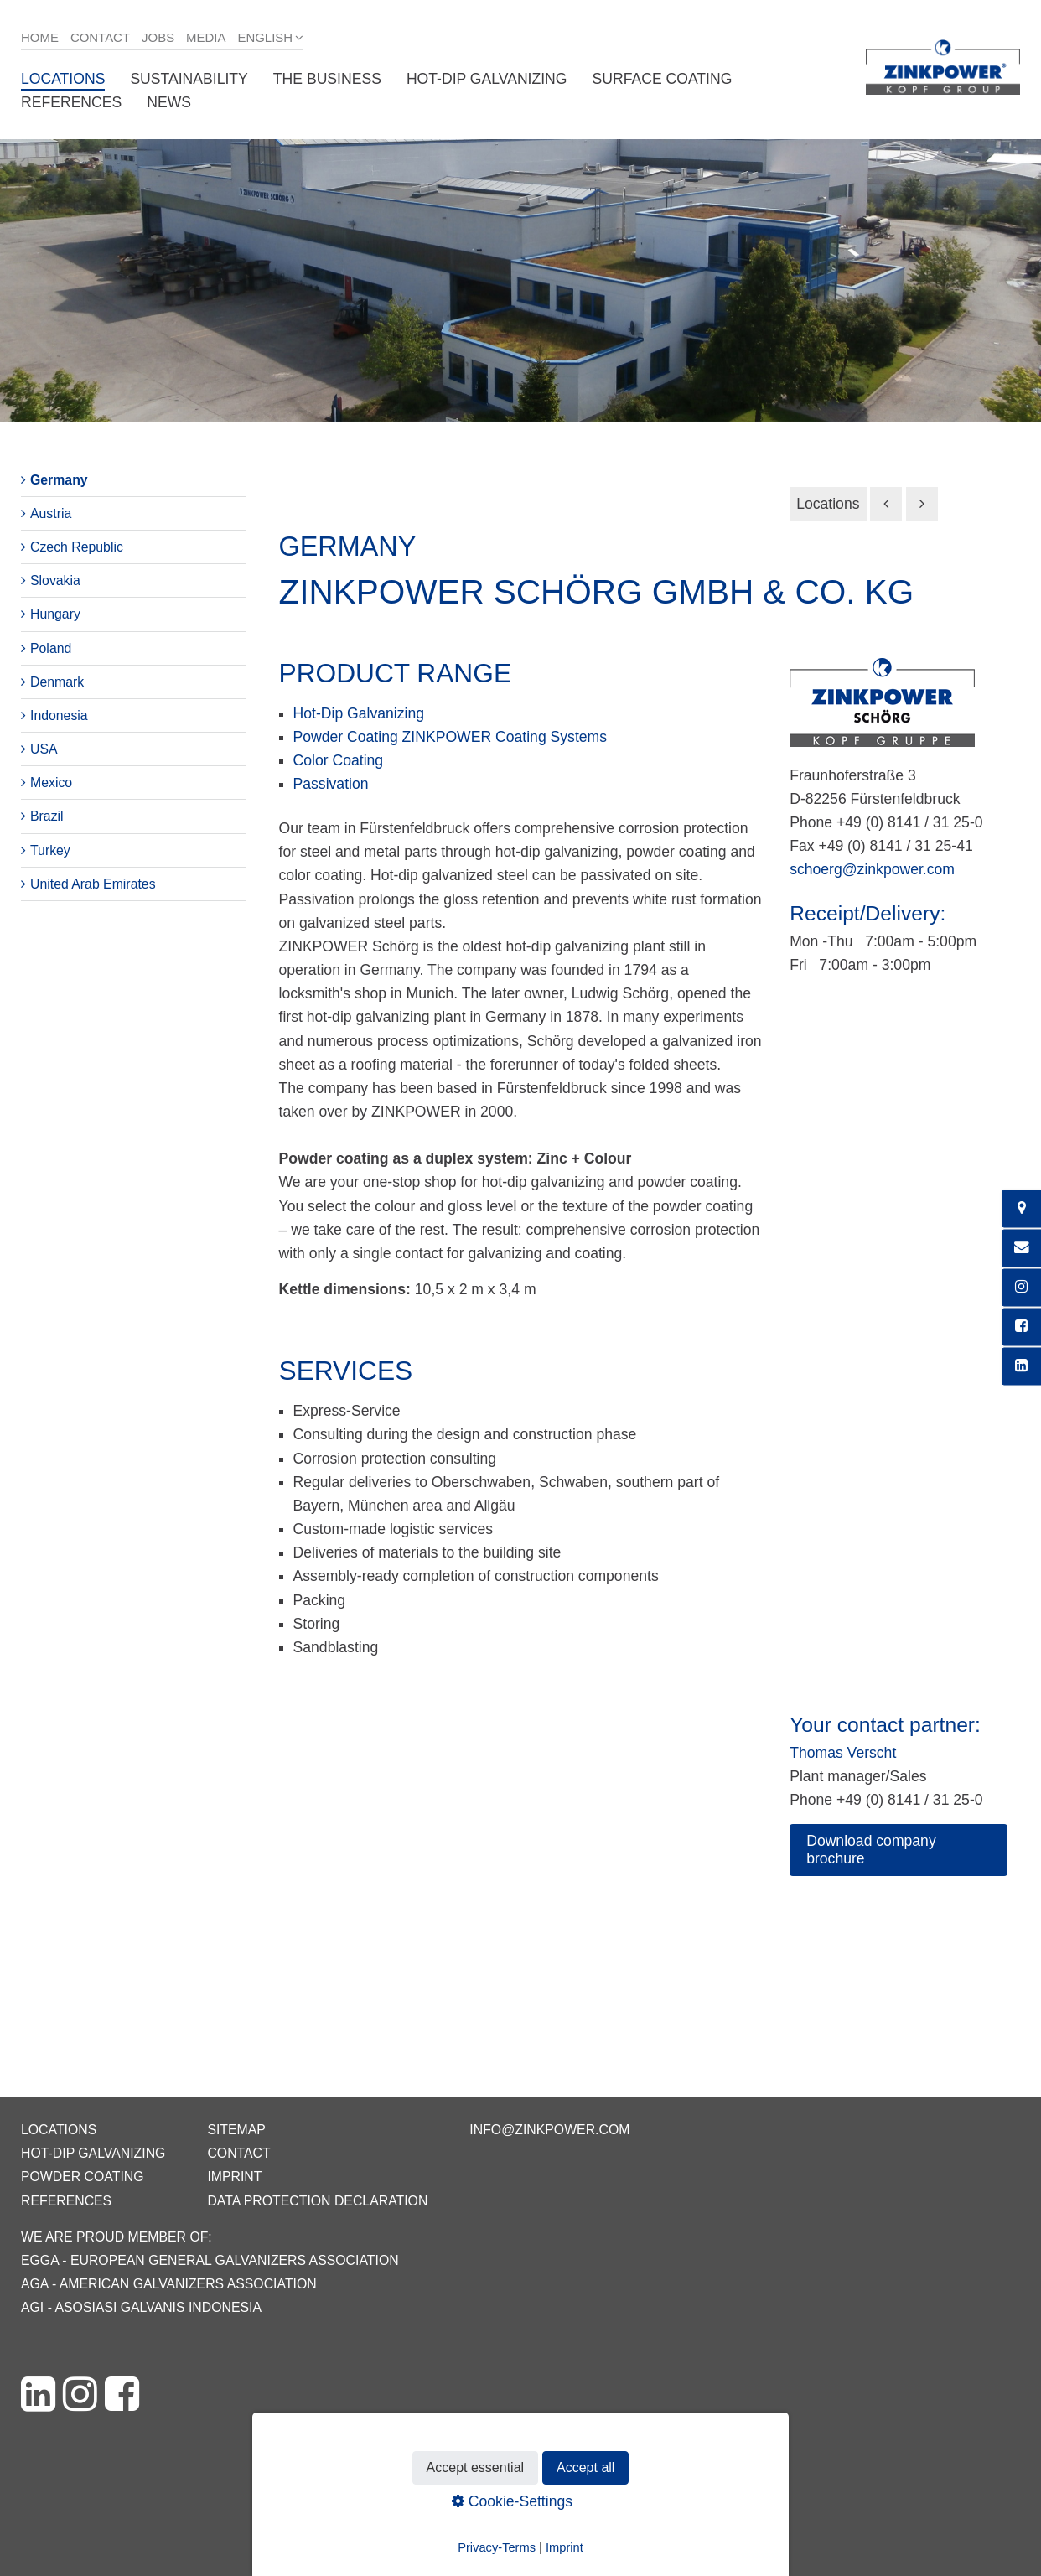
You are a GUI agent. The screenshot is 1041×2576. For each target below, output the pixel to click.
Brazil (47, 816)
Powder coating (82, 2176)
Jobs (158, 37)
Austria (50, 513)
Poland (50, 648)
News (169, 102)
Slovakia (55, 580)
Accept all (585, 2467)
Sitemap (236, 2129)
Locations (63, 78)
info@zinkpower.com (549, 2129)
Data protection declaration (317, 2201)
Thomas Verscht (843, 1752)
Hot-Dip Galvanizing (358, 713)
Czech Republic (76, 547)
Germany (59, 480)
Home (40, 37)
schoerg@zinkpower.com (872, 869)
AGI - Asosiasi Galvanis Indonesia (141, 2307)
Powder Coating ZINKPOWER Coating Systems (450, 736)
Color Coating (338, 760)
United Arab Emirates (93, 884)
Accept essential (476, 2467)
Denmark (57, 682)
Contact (100, 37)
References (71, 102)
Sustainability (188, 78)
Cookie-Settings (512, 2501)
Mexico (51, 782)
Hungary (55, 614)
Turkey (50, 850)
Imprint (234, 2176)
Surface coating (663, 78)
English (265, 37)
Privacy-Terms (497, 2547)
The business (327, 78)
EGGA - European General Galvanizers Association (210, 2260)
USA (44, 749)
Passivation (331, 783)
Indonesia (59, 715)
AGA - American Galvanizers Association (169, 2284)
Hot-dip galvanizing (487, 78)
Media (205, 37)
